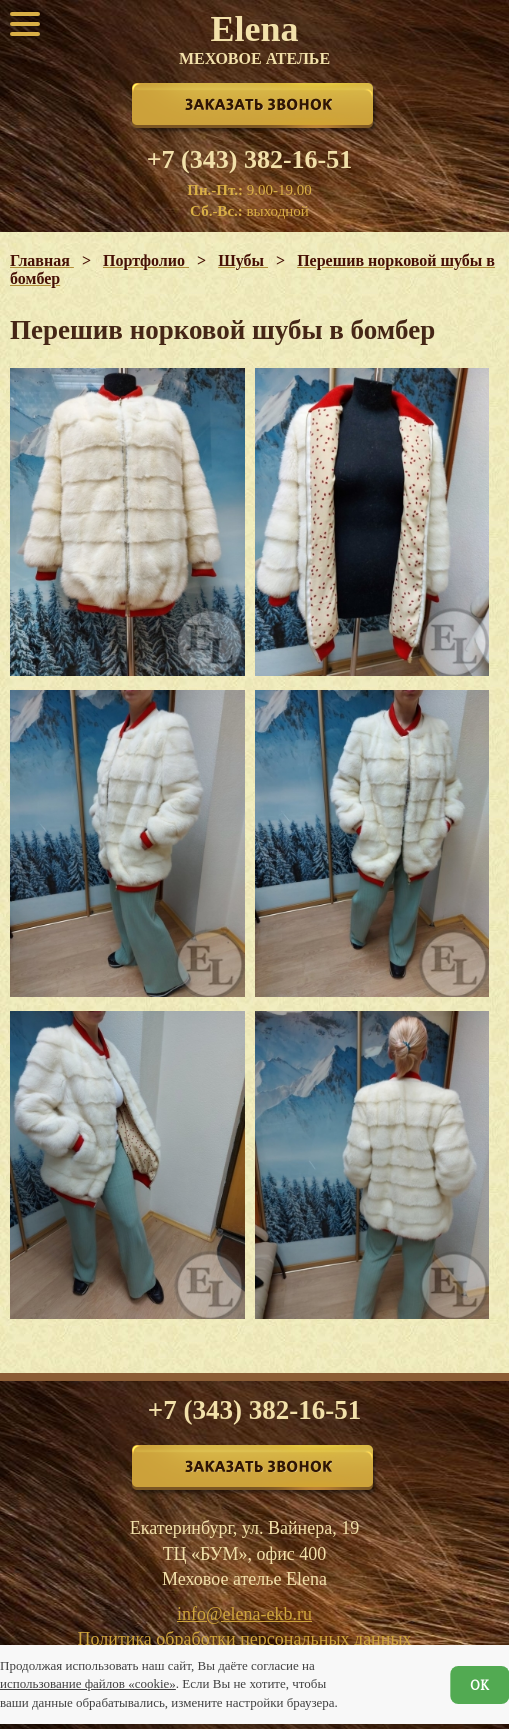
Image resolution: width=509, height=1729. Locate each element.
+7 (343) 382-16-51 (249, 160)
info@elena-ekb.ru (244, 1614)
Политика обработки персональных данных (245, 1639)
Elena (254, 38)
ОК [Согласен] (479, 1685)
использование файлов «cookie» (88, 1683)
